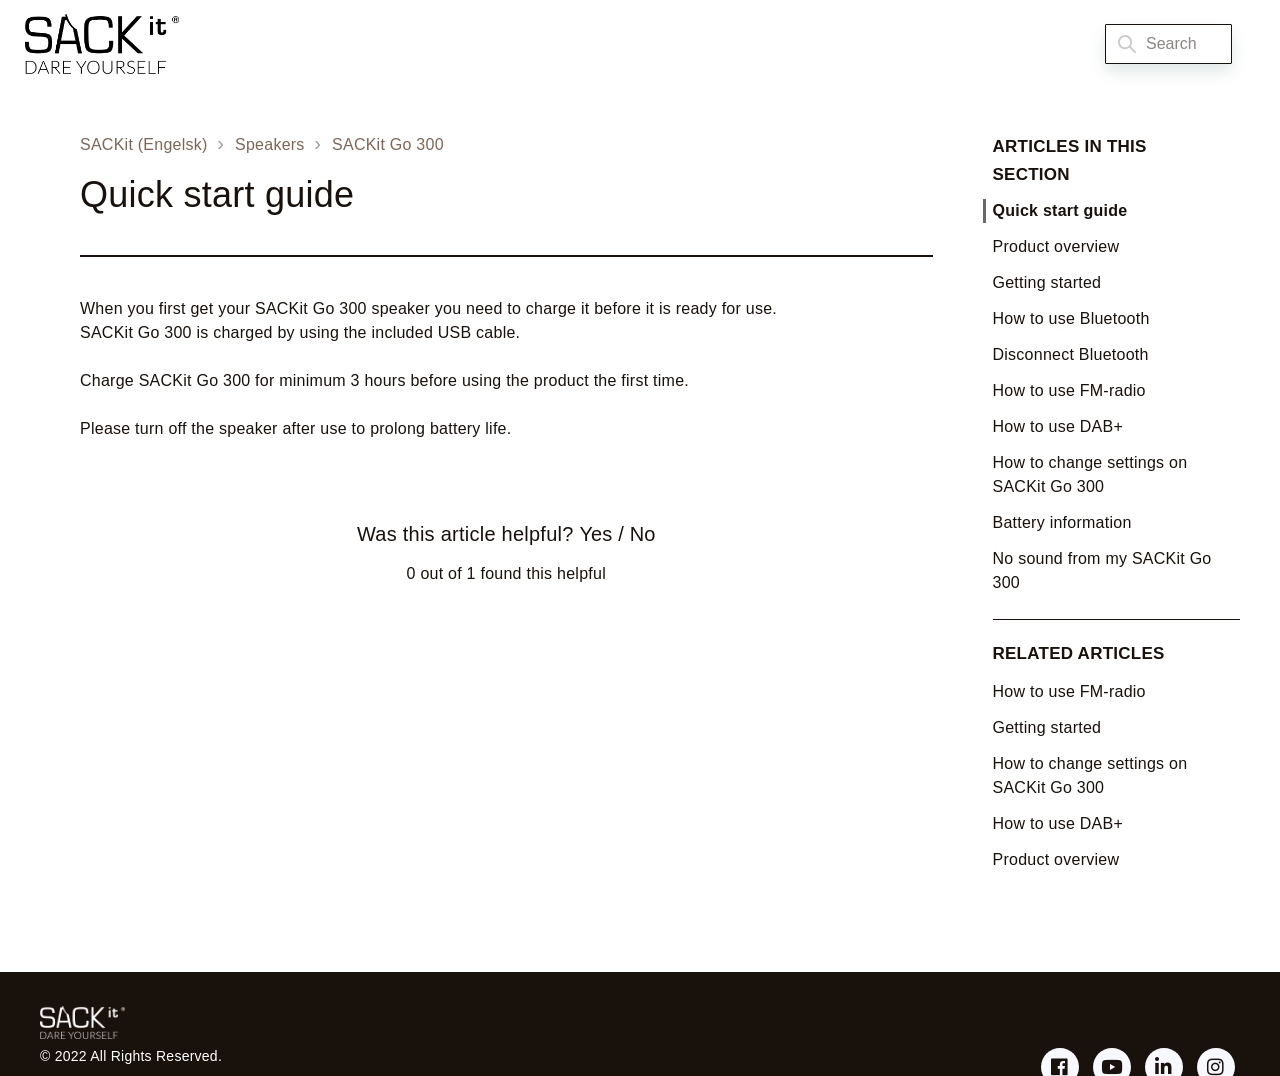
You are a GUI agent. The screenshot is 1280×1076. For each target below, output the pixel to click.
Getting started (1047, 282)
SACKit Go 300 (388, 144)
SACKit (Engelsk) (144, 144)
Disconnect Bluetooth (1071, 354)
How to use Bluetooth (1071, 318)
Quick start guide (1060, 210)
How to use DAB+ (1058, 426)
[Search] (1168, 44)
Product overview (1056, 246)
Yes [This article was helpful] (595, 534)
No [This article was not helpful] (643, 534)
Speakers (270, 144)
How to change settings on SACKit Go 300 (1090, 474)
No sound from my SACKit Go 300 (1102, 570)
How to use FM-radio (1069, 390)
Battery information (1062, 522)
